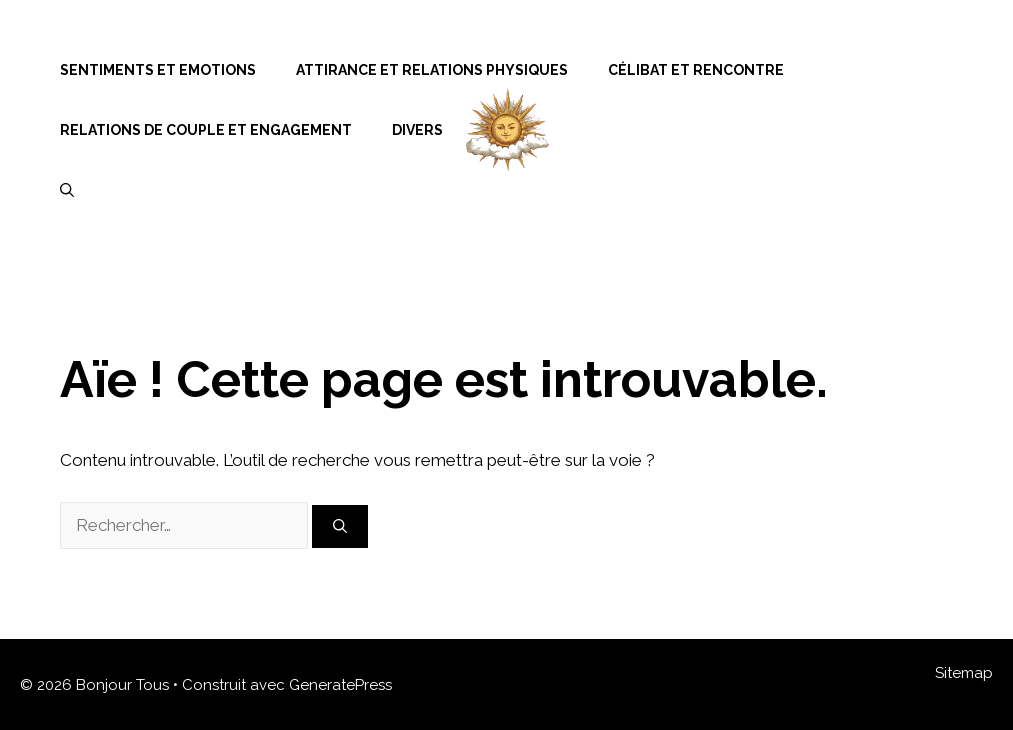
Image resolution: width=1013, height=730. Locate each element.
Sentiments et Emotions (158, 70)
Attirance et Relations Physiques (432, 70)
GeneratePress (340, 685)
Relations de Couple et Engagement (206, 130)
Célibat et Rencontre (696, 70)
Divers (417, 130)
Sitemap (964, 673)
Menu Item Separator (888, 70)
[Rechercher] (340, 526)
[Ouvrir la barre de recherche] (67, 190)
